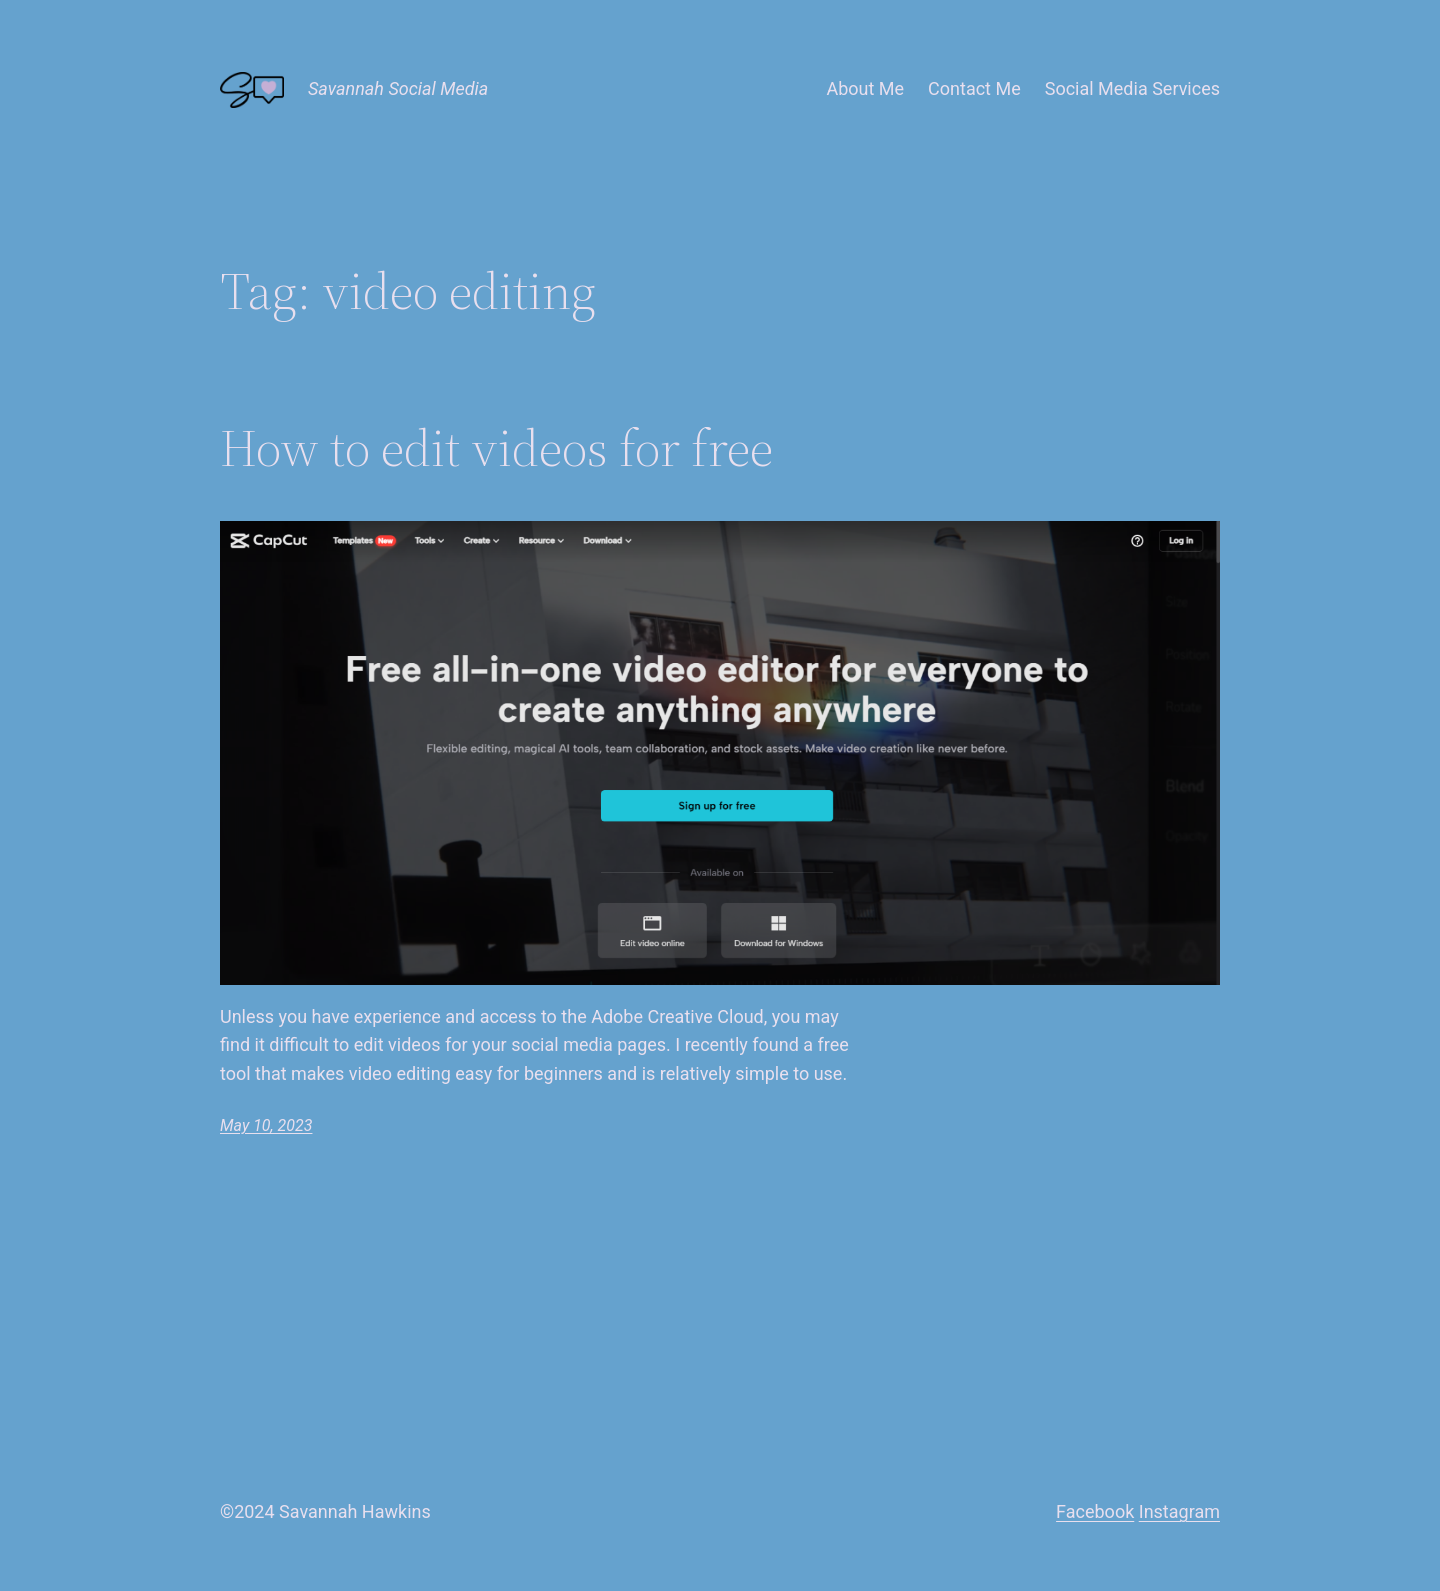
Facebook (1095, 1511)
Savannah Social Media (398, 88)
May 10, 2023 (266, 1125)
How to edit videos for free (496, 448)
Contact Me (974, 88)
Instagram (1179, 1511)
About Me (865, 88)
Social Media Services (1132, 88)
